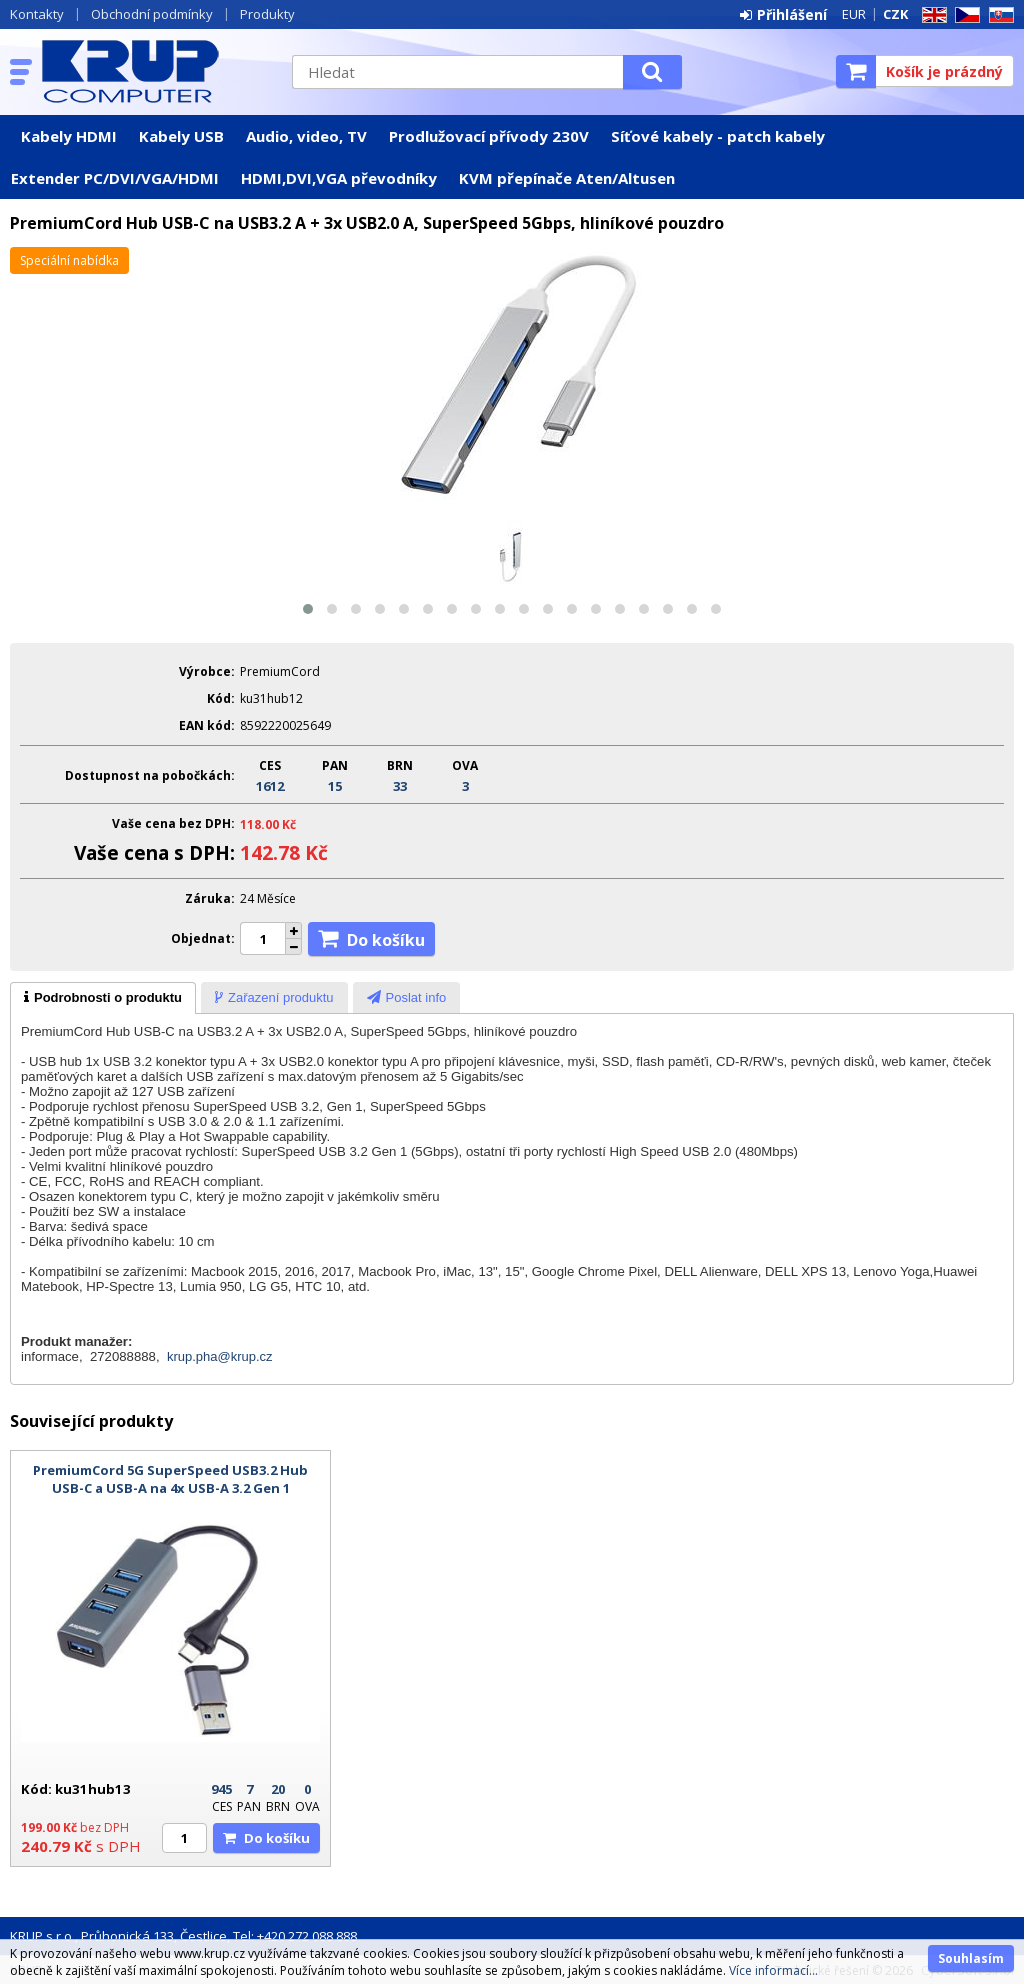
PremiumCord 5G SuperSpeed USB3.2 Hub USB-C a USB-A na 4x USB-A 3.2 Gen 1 (170, 1479)
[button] (308, 609)
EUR (854, 14)
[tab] (103, 998)
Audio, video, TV (306, 136)
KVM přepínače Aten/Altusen (567, 178)
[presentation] (103, 998)
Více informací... (773, 1970)
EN (931, 15)
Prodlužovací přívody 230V (489, 136)
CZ (964, 15)
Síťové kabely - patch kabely (718, 136)
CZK (895, 14)
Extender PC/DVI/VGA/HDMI (115, 178)
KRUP (157, 71)
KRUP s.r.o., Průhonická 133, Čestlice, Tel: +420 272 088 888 (183, 1936)
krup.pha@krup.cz (220, 1356)
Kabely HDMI (69, 136)
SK (998, 15)
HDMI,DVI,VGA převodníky (339, 178)
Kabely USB (181, 136)
